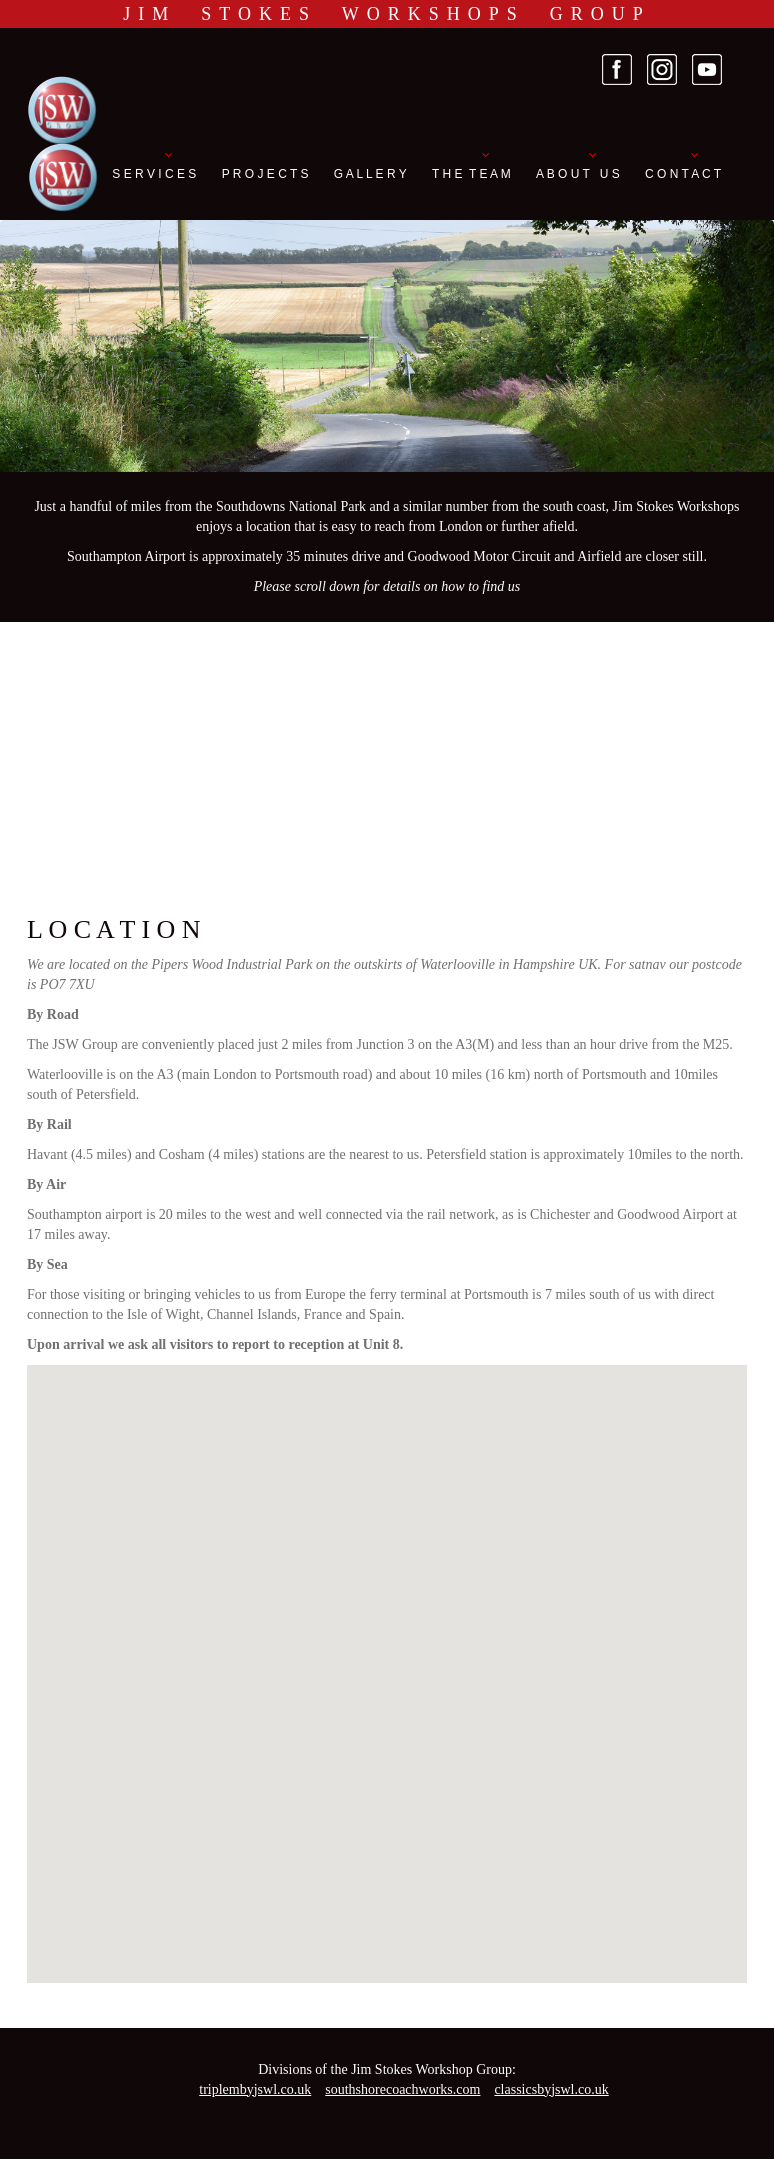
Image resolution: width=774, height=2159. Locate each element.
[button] (387, 1655)
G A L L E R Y (370, 174)
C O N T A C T (683, 174)
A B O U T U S (578, 174)
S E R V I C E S (154, 174)
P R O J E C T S (265, 174)
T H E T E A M (471, 174)
